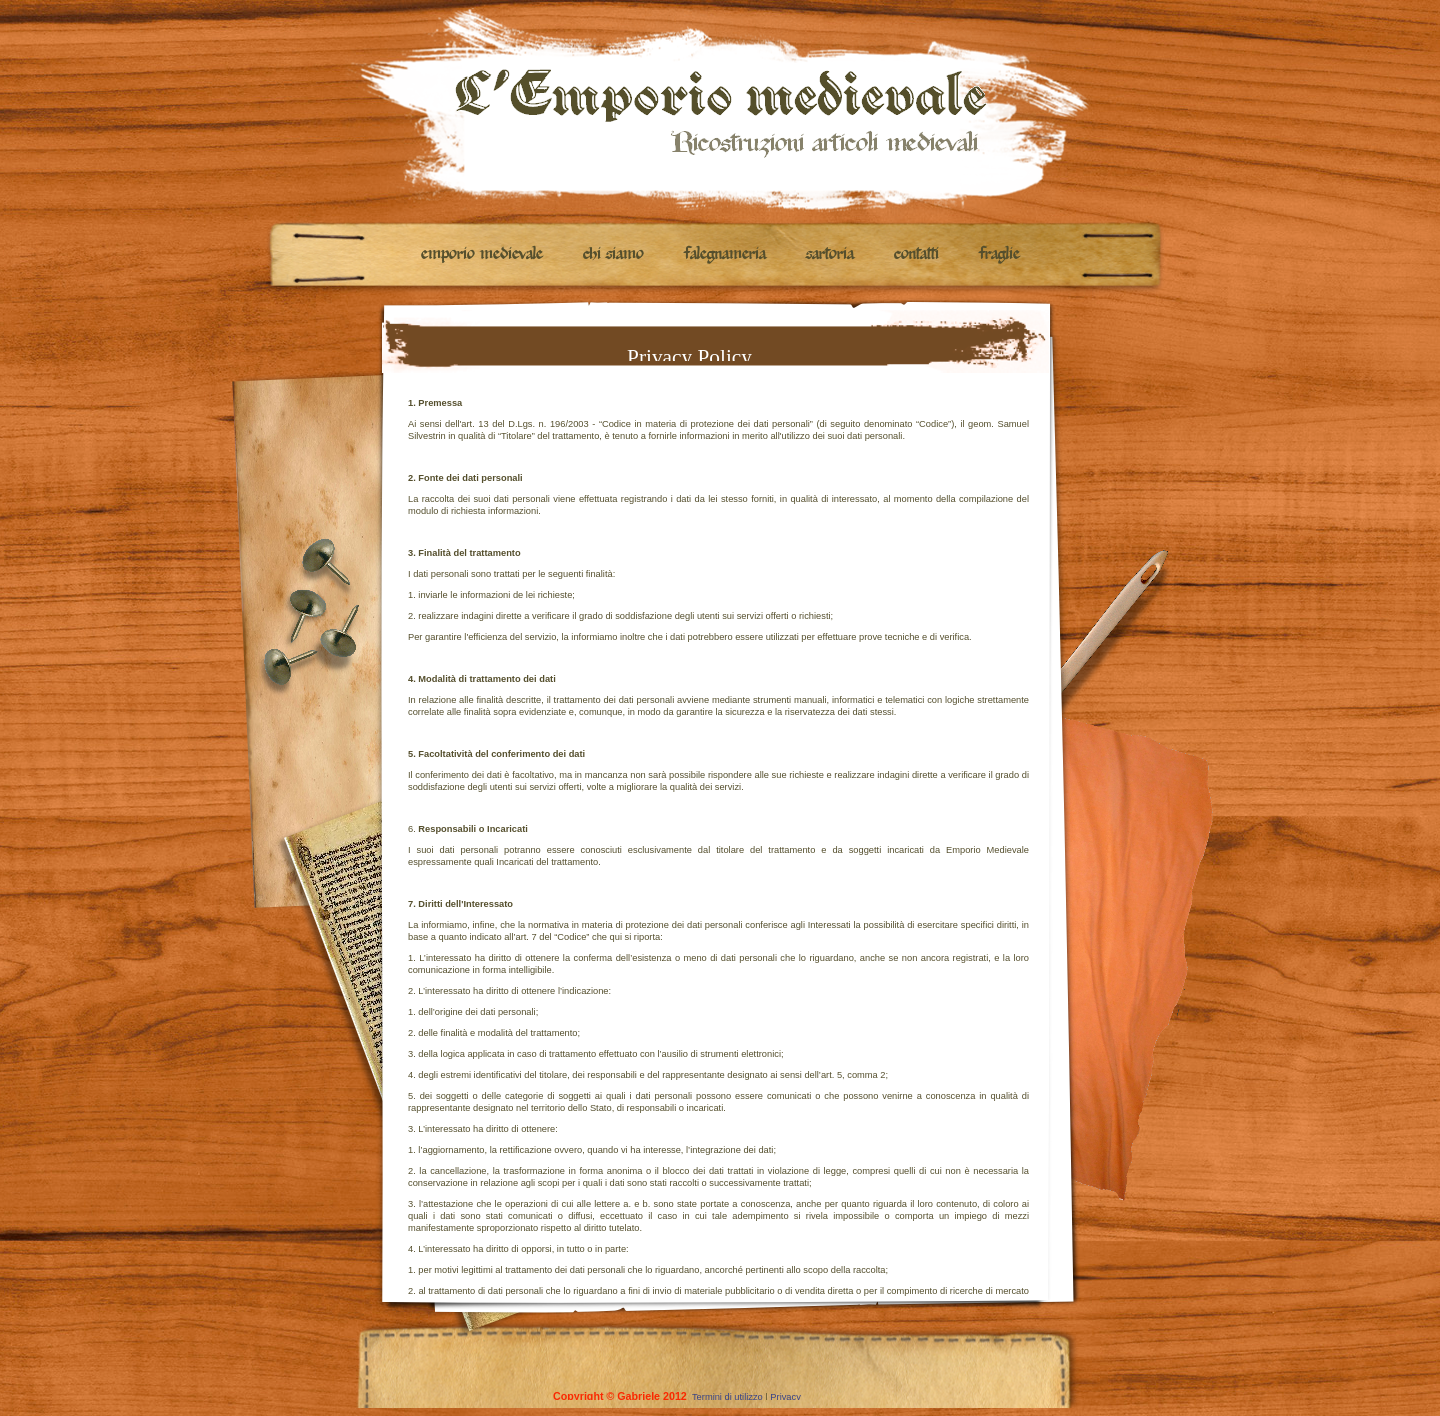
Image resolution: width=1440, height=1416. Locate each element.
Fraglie (999, 255)
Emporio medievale (482, 255)
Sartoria (830, 255)
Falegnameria (725, 255)
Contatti (916, 255)
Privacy (789, 1397)
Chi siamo (613, 255)
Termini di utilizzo (727, 1397)
